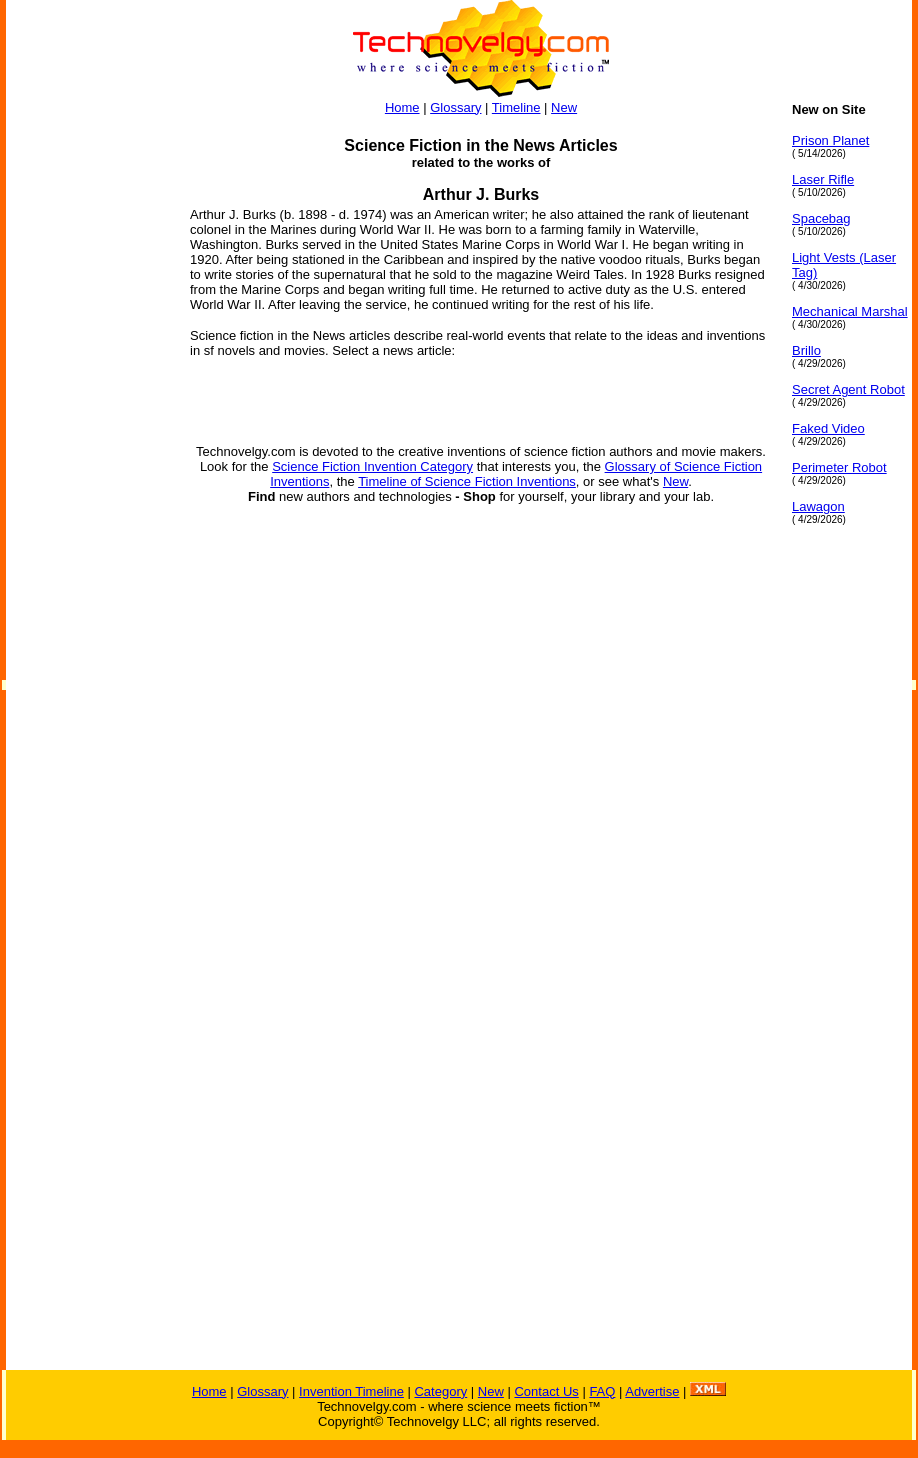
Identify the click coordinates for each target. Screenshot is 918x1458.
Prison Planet (830, 140)
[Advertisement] (86, 402)
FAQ (602, 1391)
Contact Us (546, 1391)
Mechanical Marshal (850, 311)
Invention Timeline (351, 1391)
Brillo (806, 350)
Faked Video (828, 428)
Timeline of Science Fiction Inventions (467, 481)
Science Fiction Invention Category (372, 466)
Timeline (516, 107)
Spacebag (821, 218)
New (564, 107)
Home (402, 107)
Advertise (652, 1391)
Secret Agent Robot (848, 389)
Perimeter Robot (839, 467)
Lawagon (818, 506)
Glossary (455, 107)
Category (440, 1391)
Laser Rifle (823, 179)
